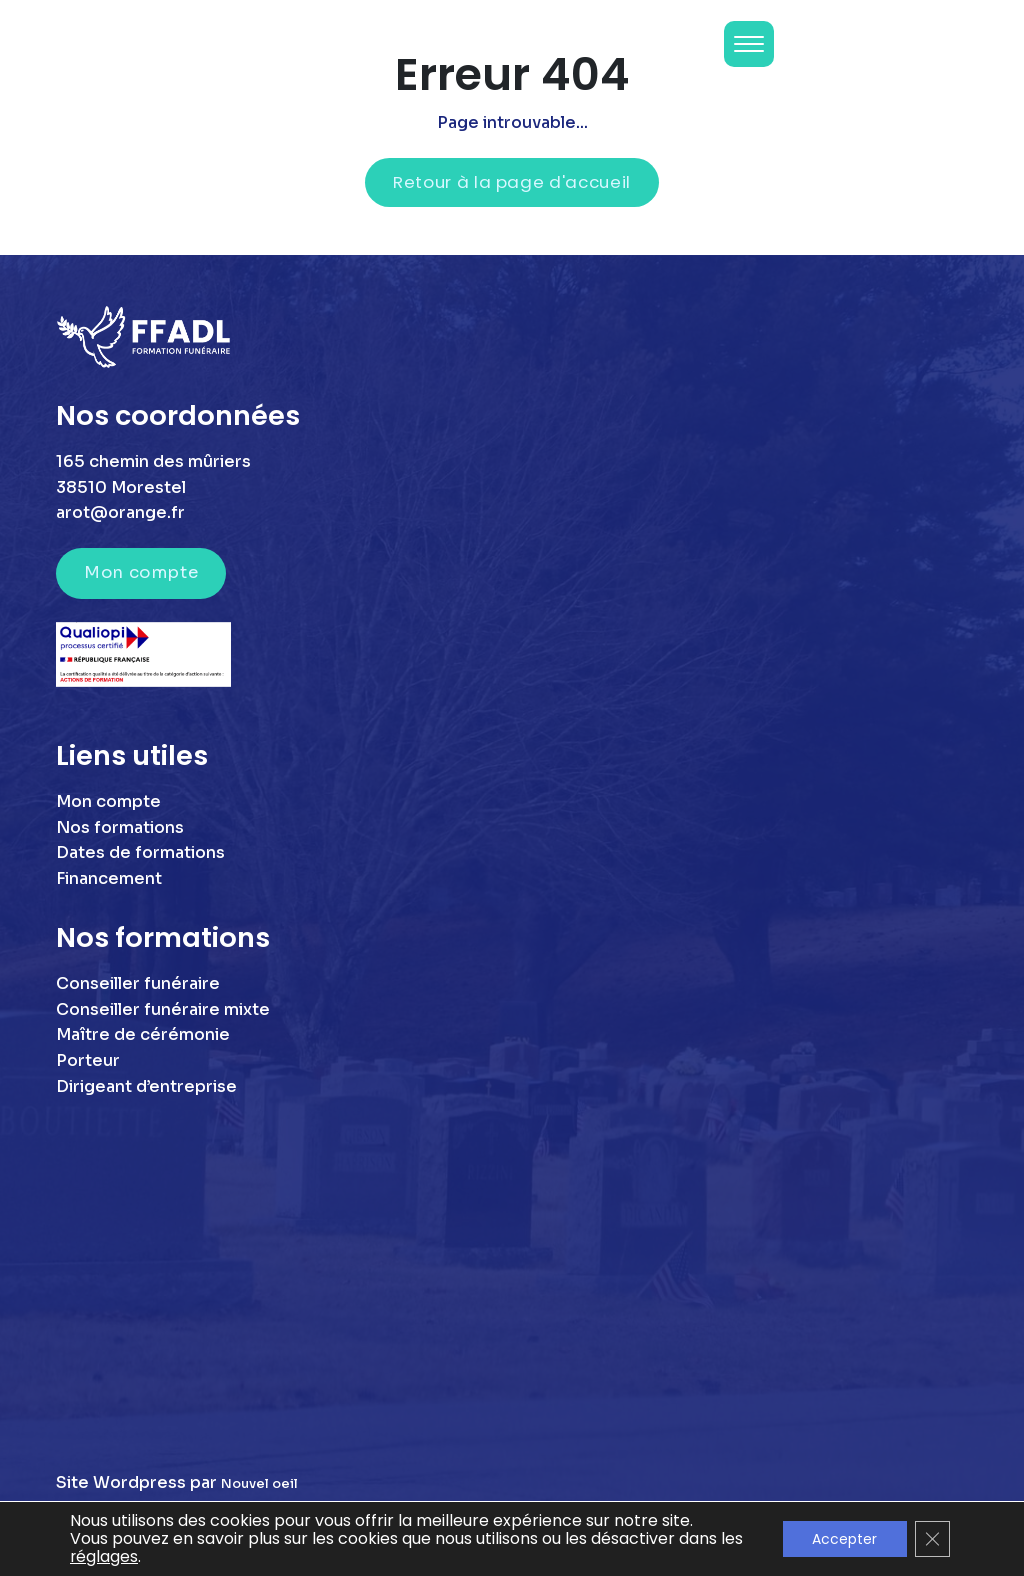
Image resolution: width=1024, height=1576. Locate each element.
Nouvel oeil (259, 1484)
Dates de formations (140, 852)
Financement (109, 878)
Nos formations (120, 827)
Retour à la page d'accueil (512, 182)
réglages (130, 1557)
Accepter (843, 1539)
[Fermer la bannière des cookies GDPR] (932, 1539)
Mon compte (141, 572)
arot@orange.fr (120, 512)
